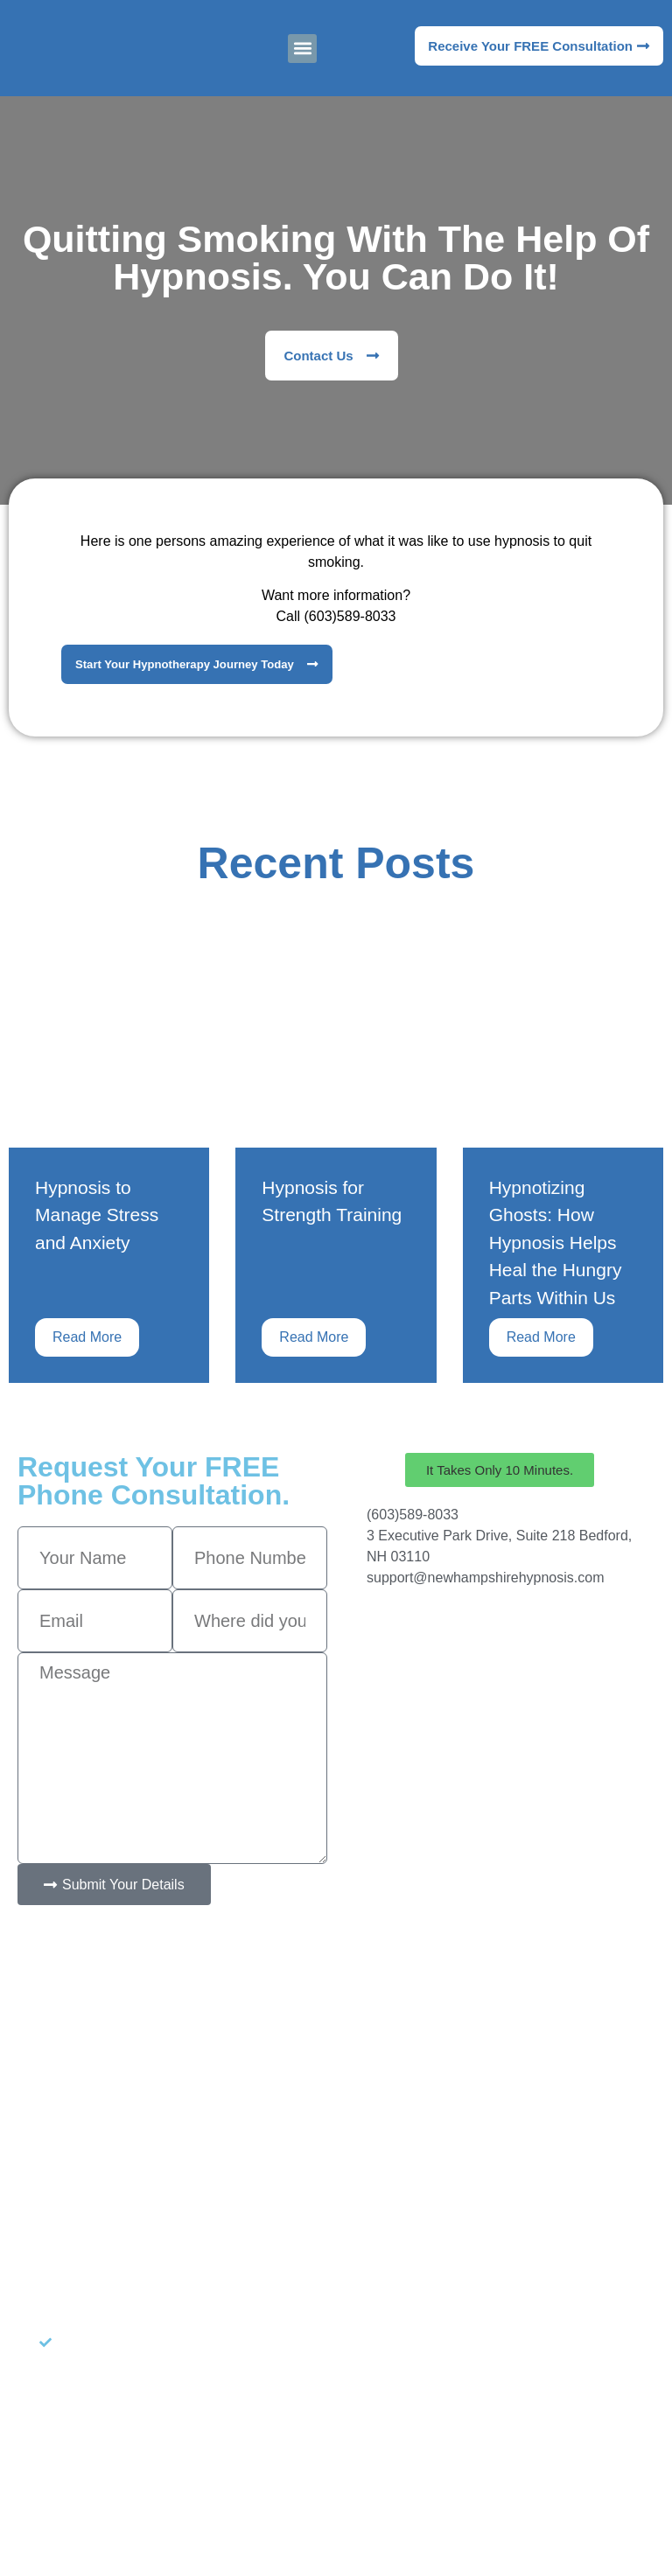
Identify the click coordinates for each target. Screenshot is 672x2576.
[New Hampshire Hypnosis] (499, 1673)
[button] (302, 48)
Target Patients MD (442, 2495)
